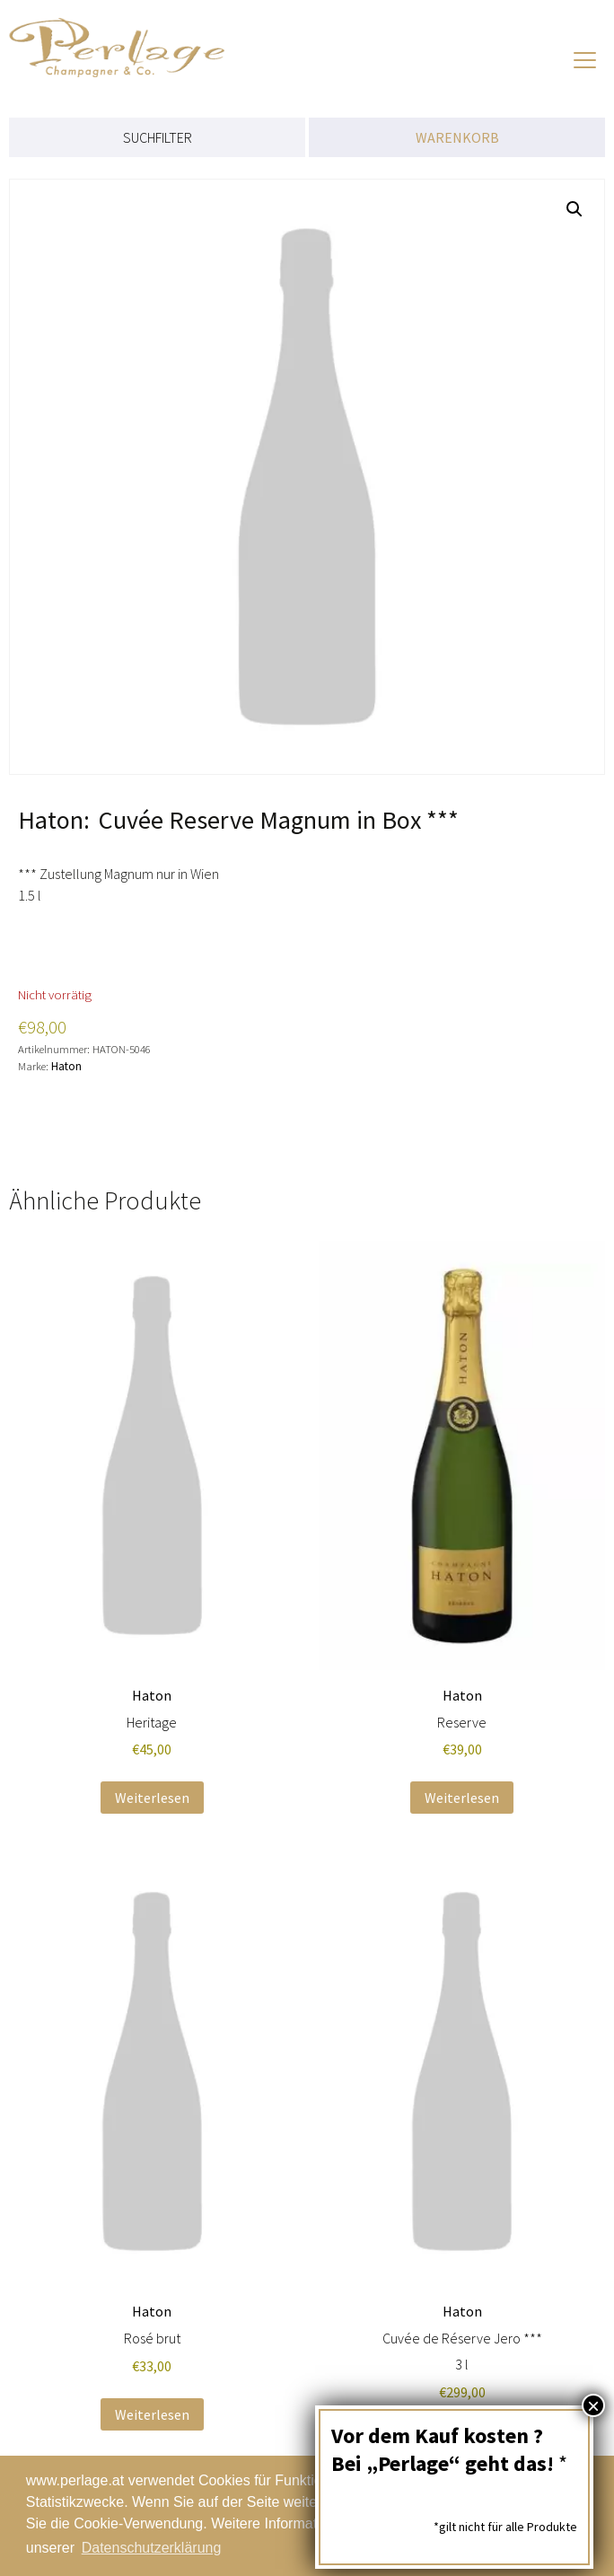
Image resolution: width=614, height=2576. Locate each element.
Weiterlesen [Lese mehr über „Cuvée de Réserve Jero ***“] (462, 2440)
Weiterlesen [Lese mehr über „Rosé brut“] (152, 2414)
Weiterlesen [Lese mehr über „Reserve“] (462, 1798)
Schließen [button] (525, 2516)
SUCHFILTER (157, 137)
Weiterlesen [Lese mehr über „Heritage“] (152, 1798)
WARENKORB (457, 137)
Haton (66, 1066)
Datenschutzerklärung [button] (152, 2547)
